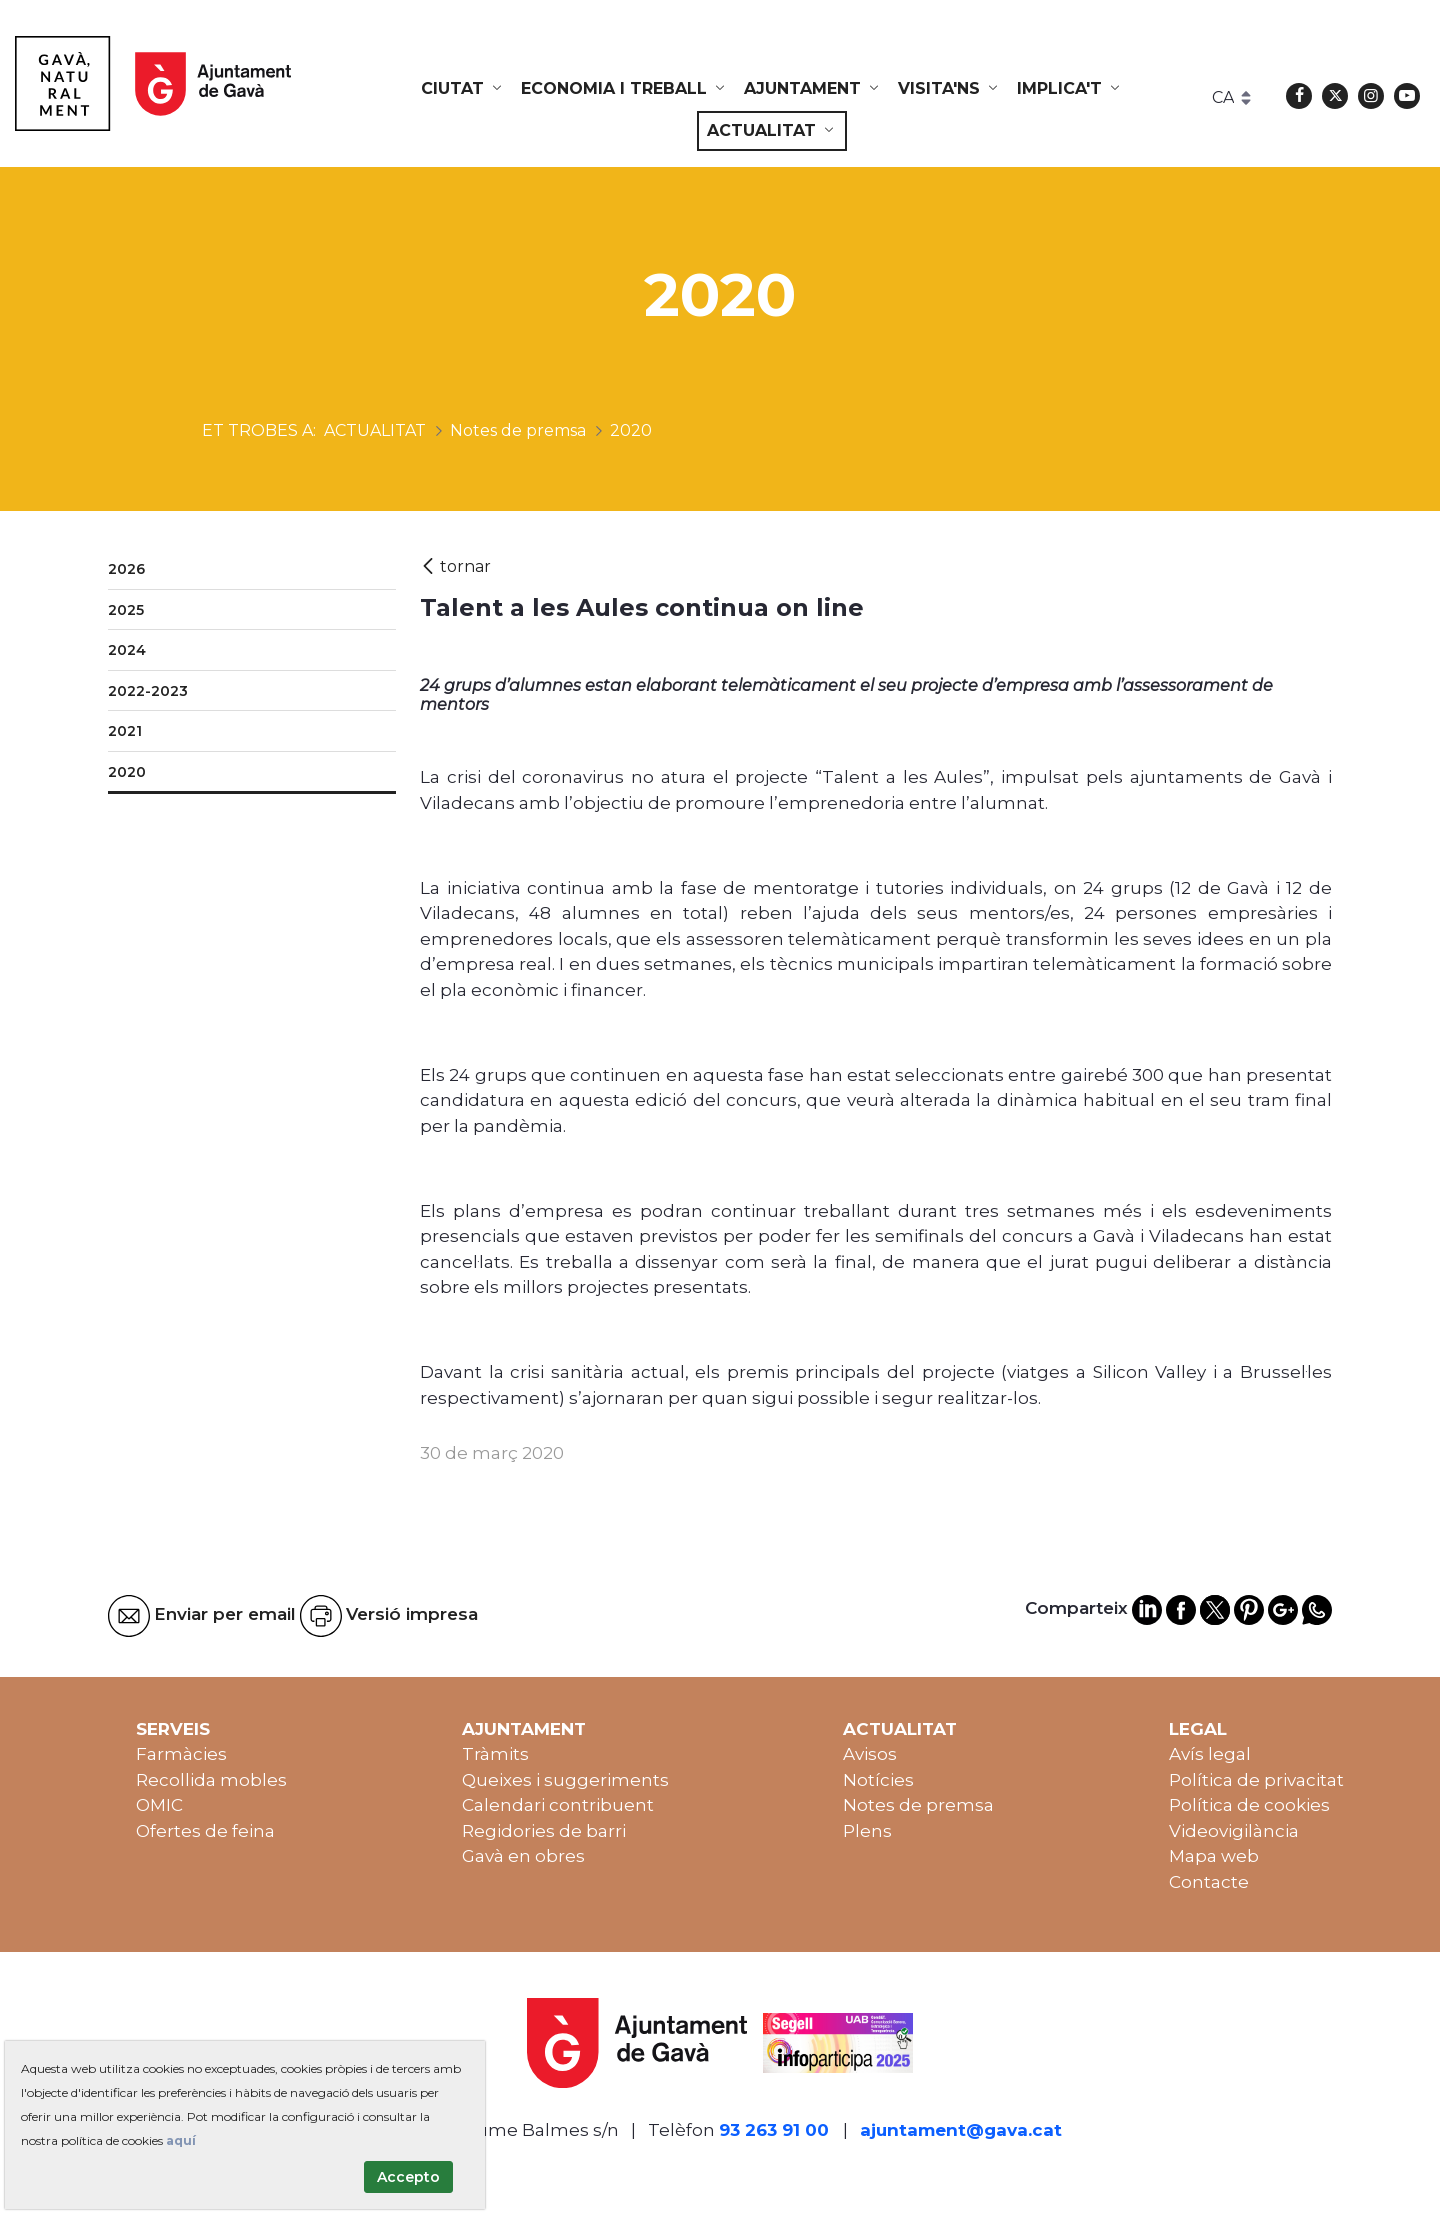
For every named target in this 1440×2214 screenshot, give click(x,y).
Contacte (1209, 1882)
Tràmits (495, 1754)
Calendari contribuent (558, 1805)
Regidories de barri (544, 1831)
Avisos (870, 1754)
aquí (181, 2140)
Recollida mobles (211, 1780)
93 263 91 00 (774, 2130)
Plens (867, 1831)
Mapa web (1214, 1856)
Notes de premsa (918, 1805)
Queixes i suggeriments (565, 1780)
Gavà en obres (523, 1856)
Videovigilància (1234, 1831)
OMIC (159, 1805)
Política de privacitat (1256, 1780)
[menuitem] (463, 89)
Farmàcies (181, 1754)
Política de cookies (1249, 1805)
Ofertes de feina (205, 1831)
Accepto (408, 2177)
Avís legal (1210, 1754)
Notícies (878, 1780)
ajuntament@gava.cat (961, 2130)
